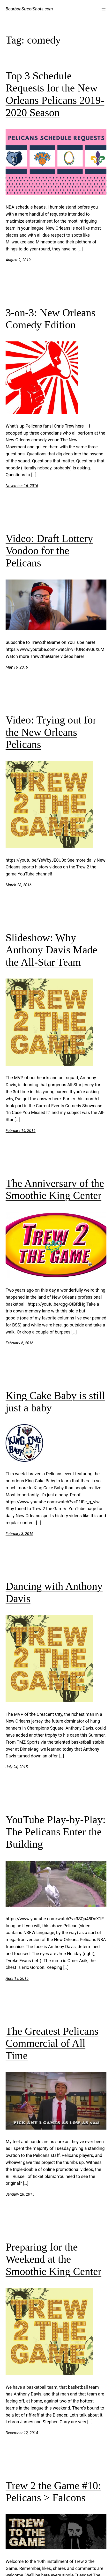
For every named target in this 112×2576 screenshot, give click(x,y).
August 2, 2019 (18, 260)
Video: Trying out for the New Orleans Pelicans (51, 732)
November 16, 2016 (22, 485)
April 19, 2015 (17, 1978)
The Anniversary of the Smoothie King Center (55, 1189)
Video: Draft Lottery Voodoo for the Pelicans (49, 551)
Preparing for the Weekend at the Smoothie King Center (53, 2259)
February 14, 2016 (21, 1130)
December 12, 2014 (22, 2433)
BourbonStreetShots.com (29, 8)
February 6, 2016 (19, 1343)
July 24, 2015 (17, 1767)
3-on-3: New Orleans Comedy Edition (50, 319)
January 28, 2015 (20, 2194)
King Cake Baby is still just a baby (55, 1402)
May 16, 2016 (17, 667)
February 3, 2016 (19, 1533)
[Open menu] (103, 9)
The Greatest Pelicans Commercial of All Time (52, 2043)
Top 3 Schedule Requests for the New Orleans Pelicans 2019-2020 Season (55, 94)
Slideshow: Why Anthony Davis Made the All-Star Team (51, 950)
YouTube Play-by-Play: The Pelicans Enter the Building (55, 1832)
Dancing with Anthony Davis (54, 1592)
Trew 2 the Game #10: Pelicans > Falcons (53, 2492)
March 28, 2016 (18, 885)
